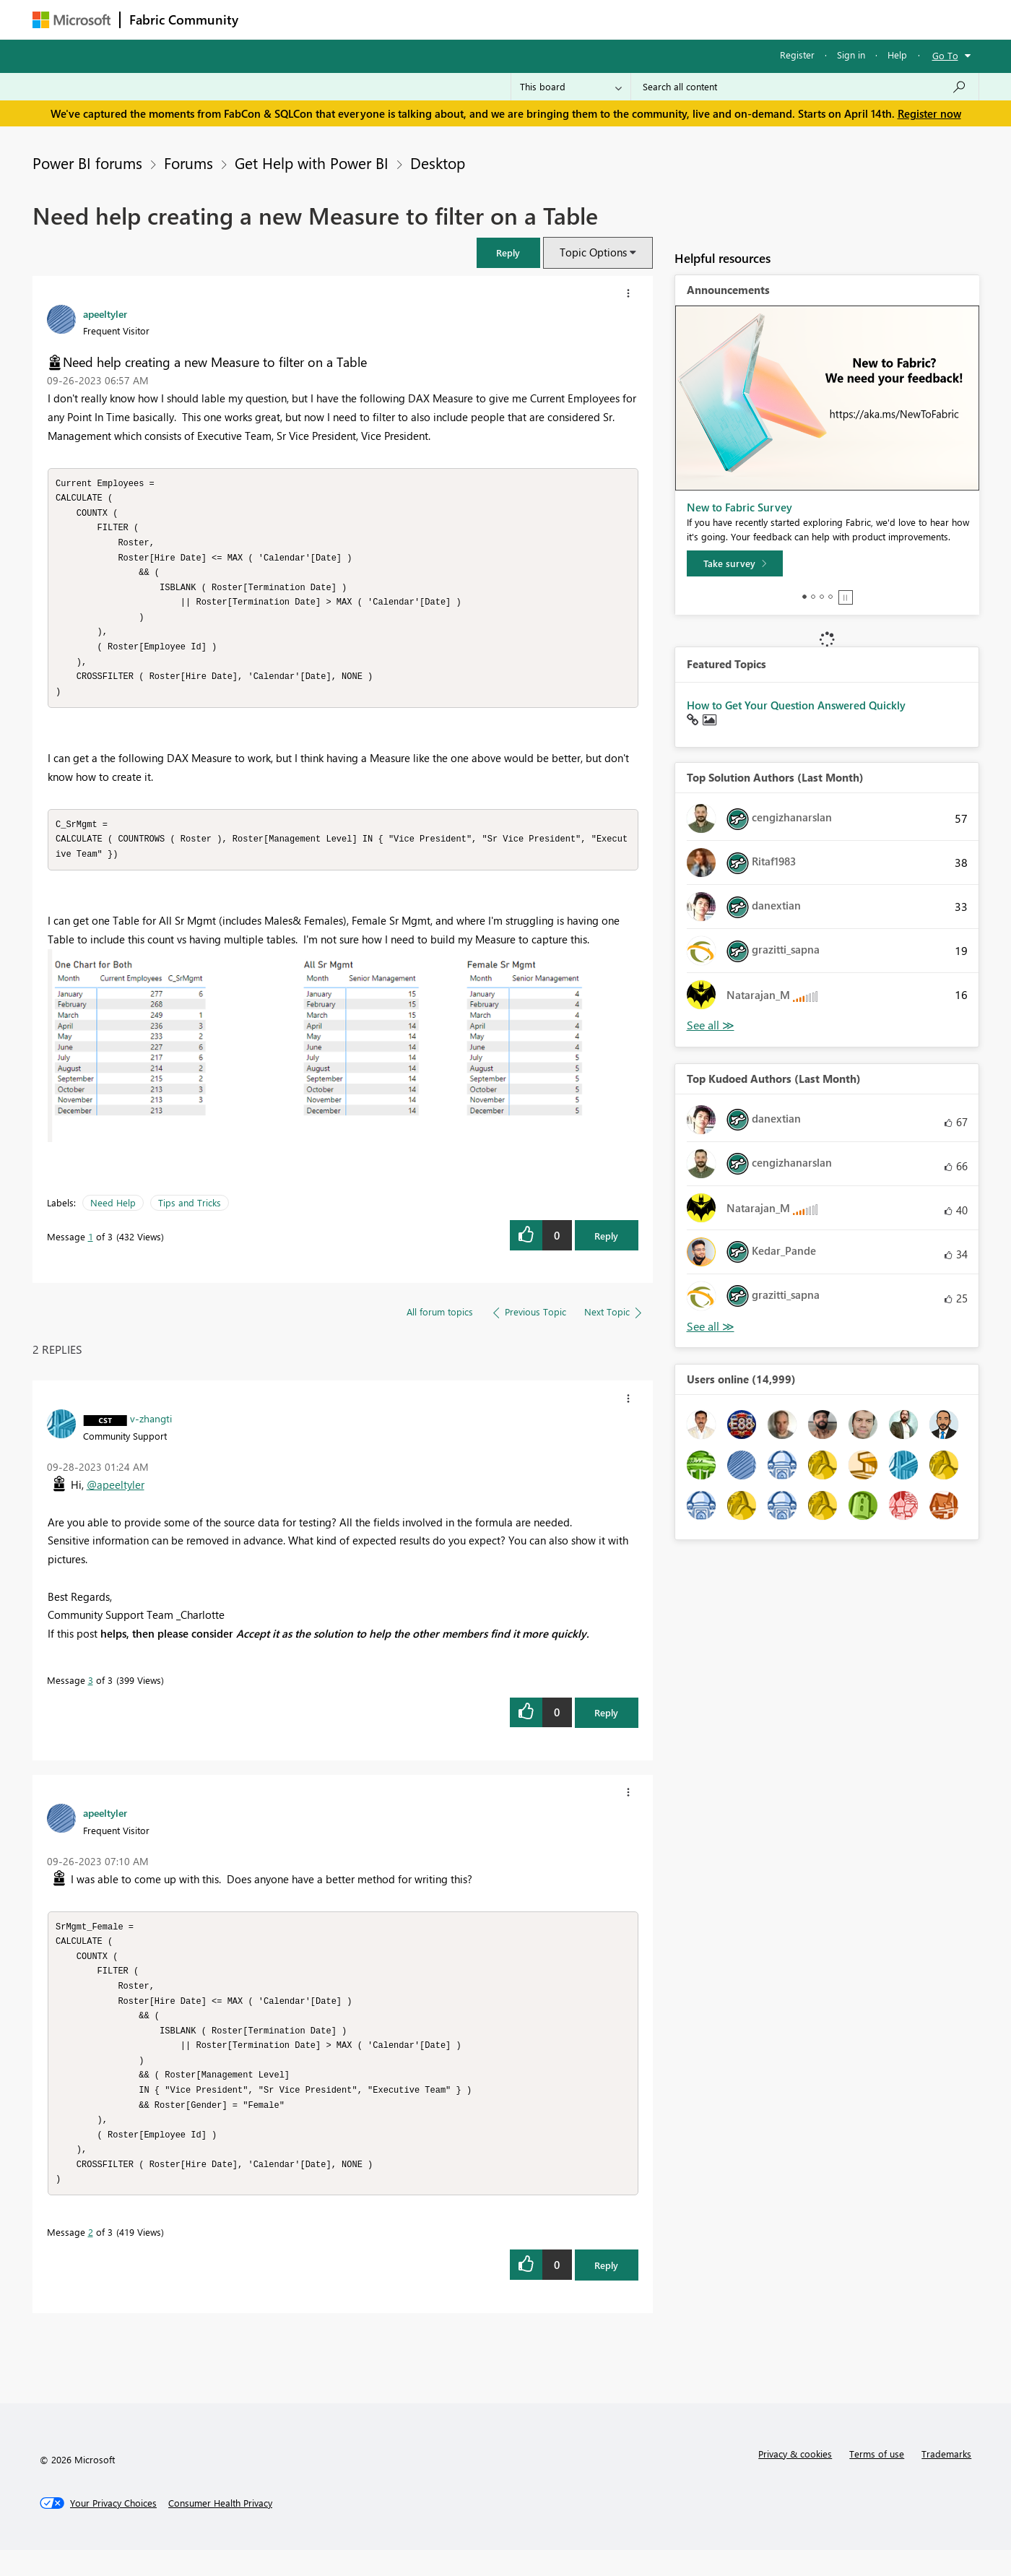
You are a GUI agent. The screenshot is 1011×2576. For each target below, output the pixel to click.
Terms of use (876, 2479)
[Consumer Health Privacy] (220, 2529)
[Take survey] (735, 563)
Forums (271, 19)
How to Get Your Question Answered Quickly (796, 705)
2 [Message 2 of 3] (90, 2258)
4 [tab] (830, 597)
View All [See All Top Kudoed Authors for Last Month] (710, 1326)
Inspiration (335, 19)
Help (897, 54)
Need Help (113, 1215)
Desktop (437, 162)
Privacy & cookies (795, 2479)
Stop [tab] (845, 597)
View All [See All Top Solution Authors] (710, 1025)
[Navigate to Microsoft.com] (71, 20)
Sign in (851, 54)
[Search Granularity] (570, 86)
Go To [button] (945, 55)
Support (639, 19)
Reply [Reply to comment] (606, 1725)
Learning (578, 19)
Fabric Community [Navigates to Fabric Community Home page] (183, 19)
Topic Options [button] (593, 252)
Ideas (394, 19)
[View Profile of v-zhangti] (151, 1431)
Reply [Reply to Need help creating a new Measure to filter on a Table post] (606, 1248)
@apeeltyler (115, 1497)
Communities (458, 19)
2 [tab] (813, 597)
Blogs (522, 19)
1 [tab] (804, 597)
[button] (508, 252)
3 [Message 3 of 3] (90, 1693)
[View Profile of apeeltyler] (105, 313)
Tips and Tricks (189, 1215)
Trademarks (946, 2479)
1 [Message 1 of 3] (90, 1249)
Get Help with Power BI (312, 162)
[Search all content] (804, 86)
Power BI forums (87, 162)
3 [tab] (822, 597)
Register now (929, 113)
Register (797, 54)
